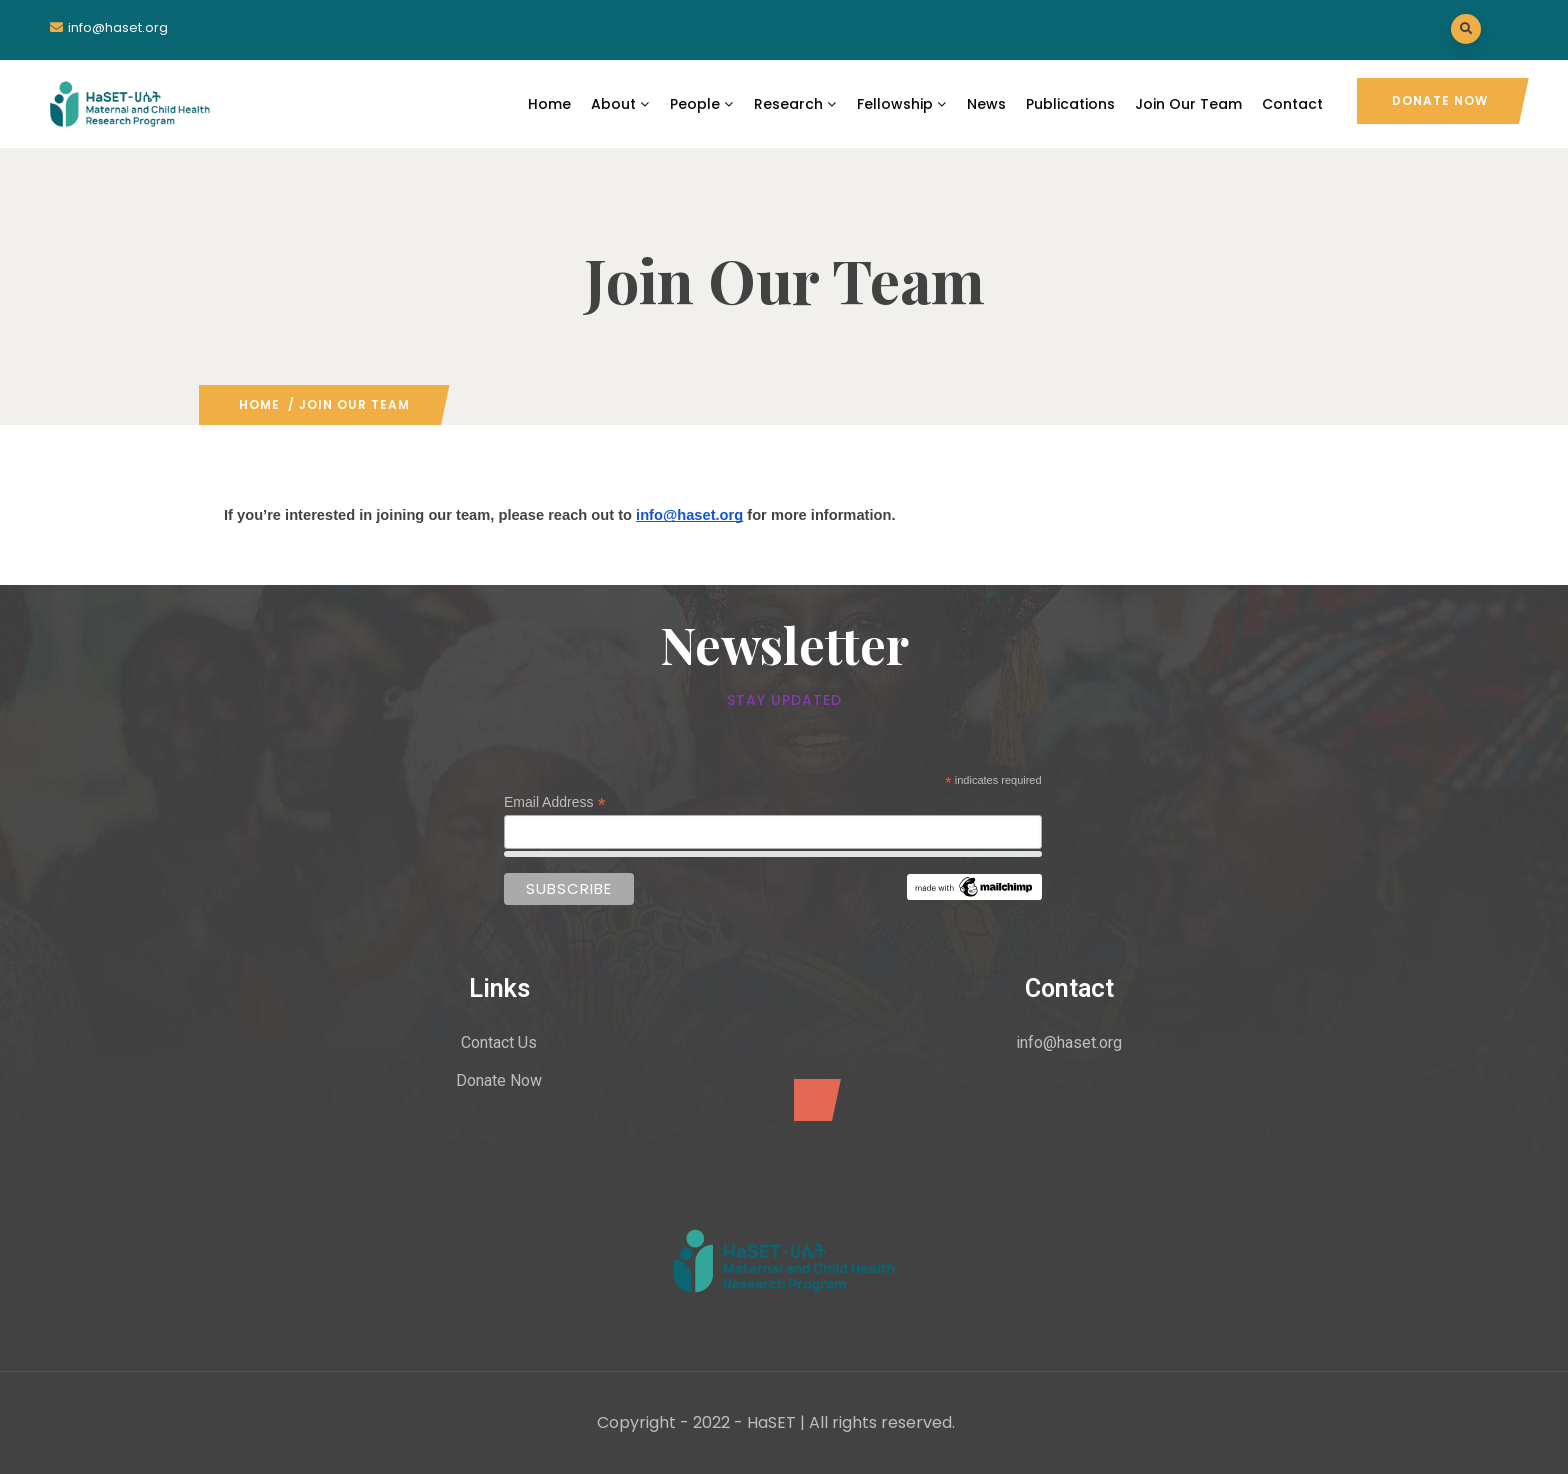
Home (549, 104)
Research (795, 104)
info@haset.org (118, 27)
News (986, 104)
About (620, 104)
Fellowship (902, 104)
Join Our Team (1188, 104)
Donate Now (1440, 100)
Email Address (555, 802)
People (702, 104)
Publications (1070, 104)
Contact (1292, 104)
